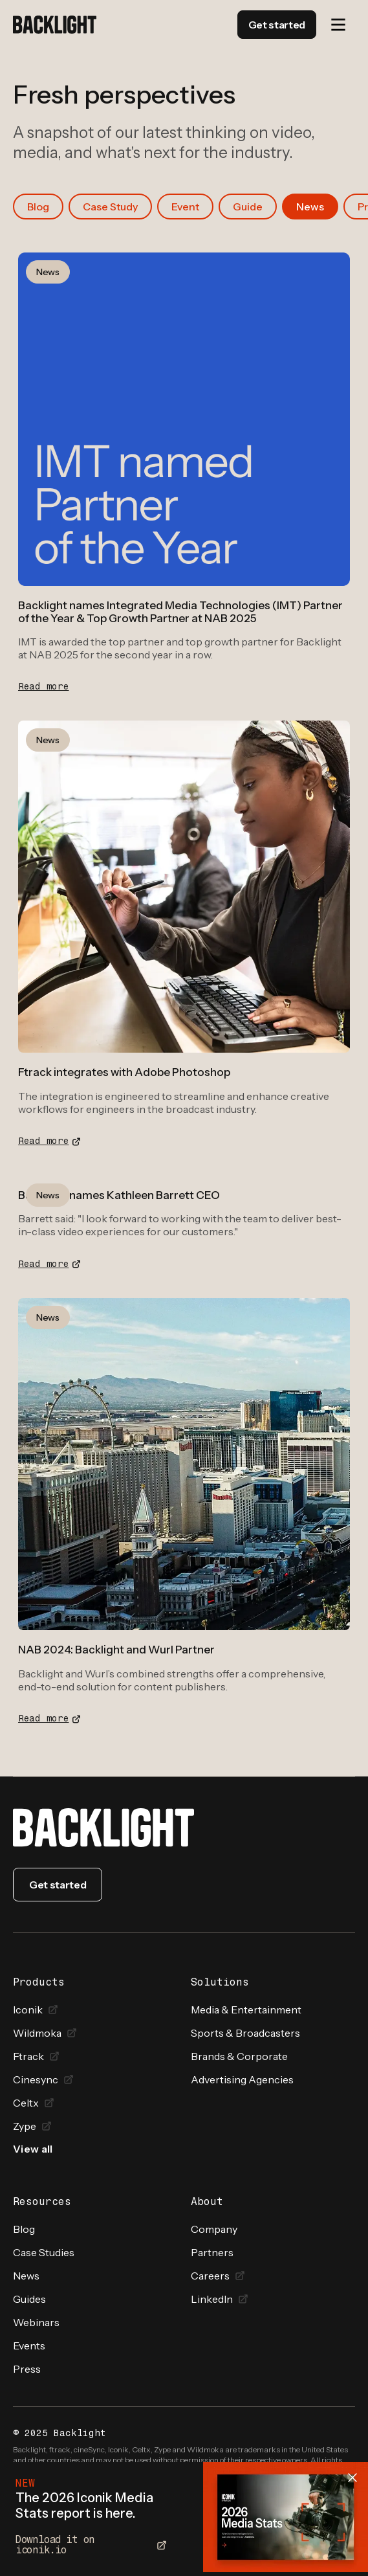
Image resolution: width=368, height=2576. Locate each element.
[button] (338, 24)
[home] (54, 25)
